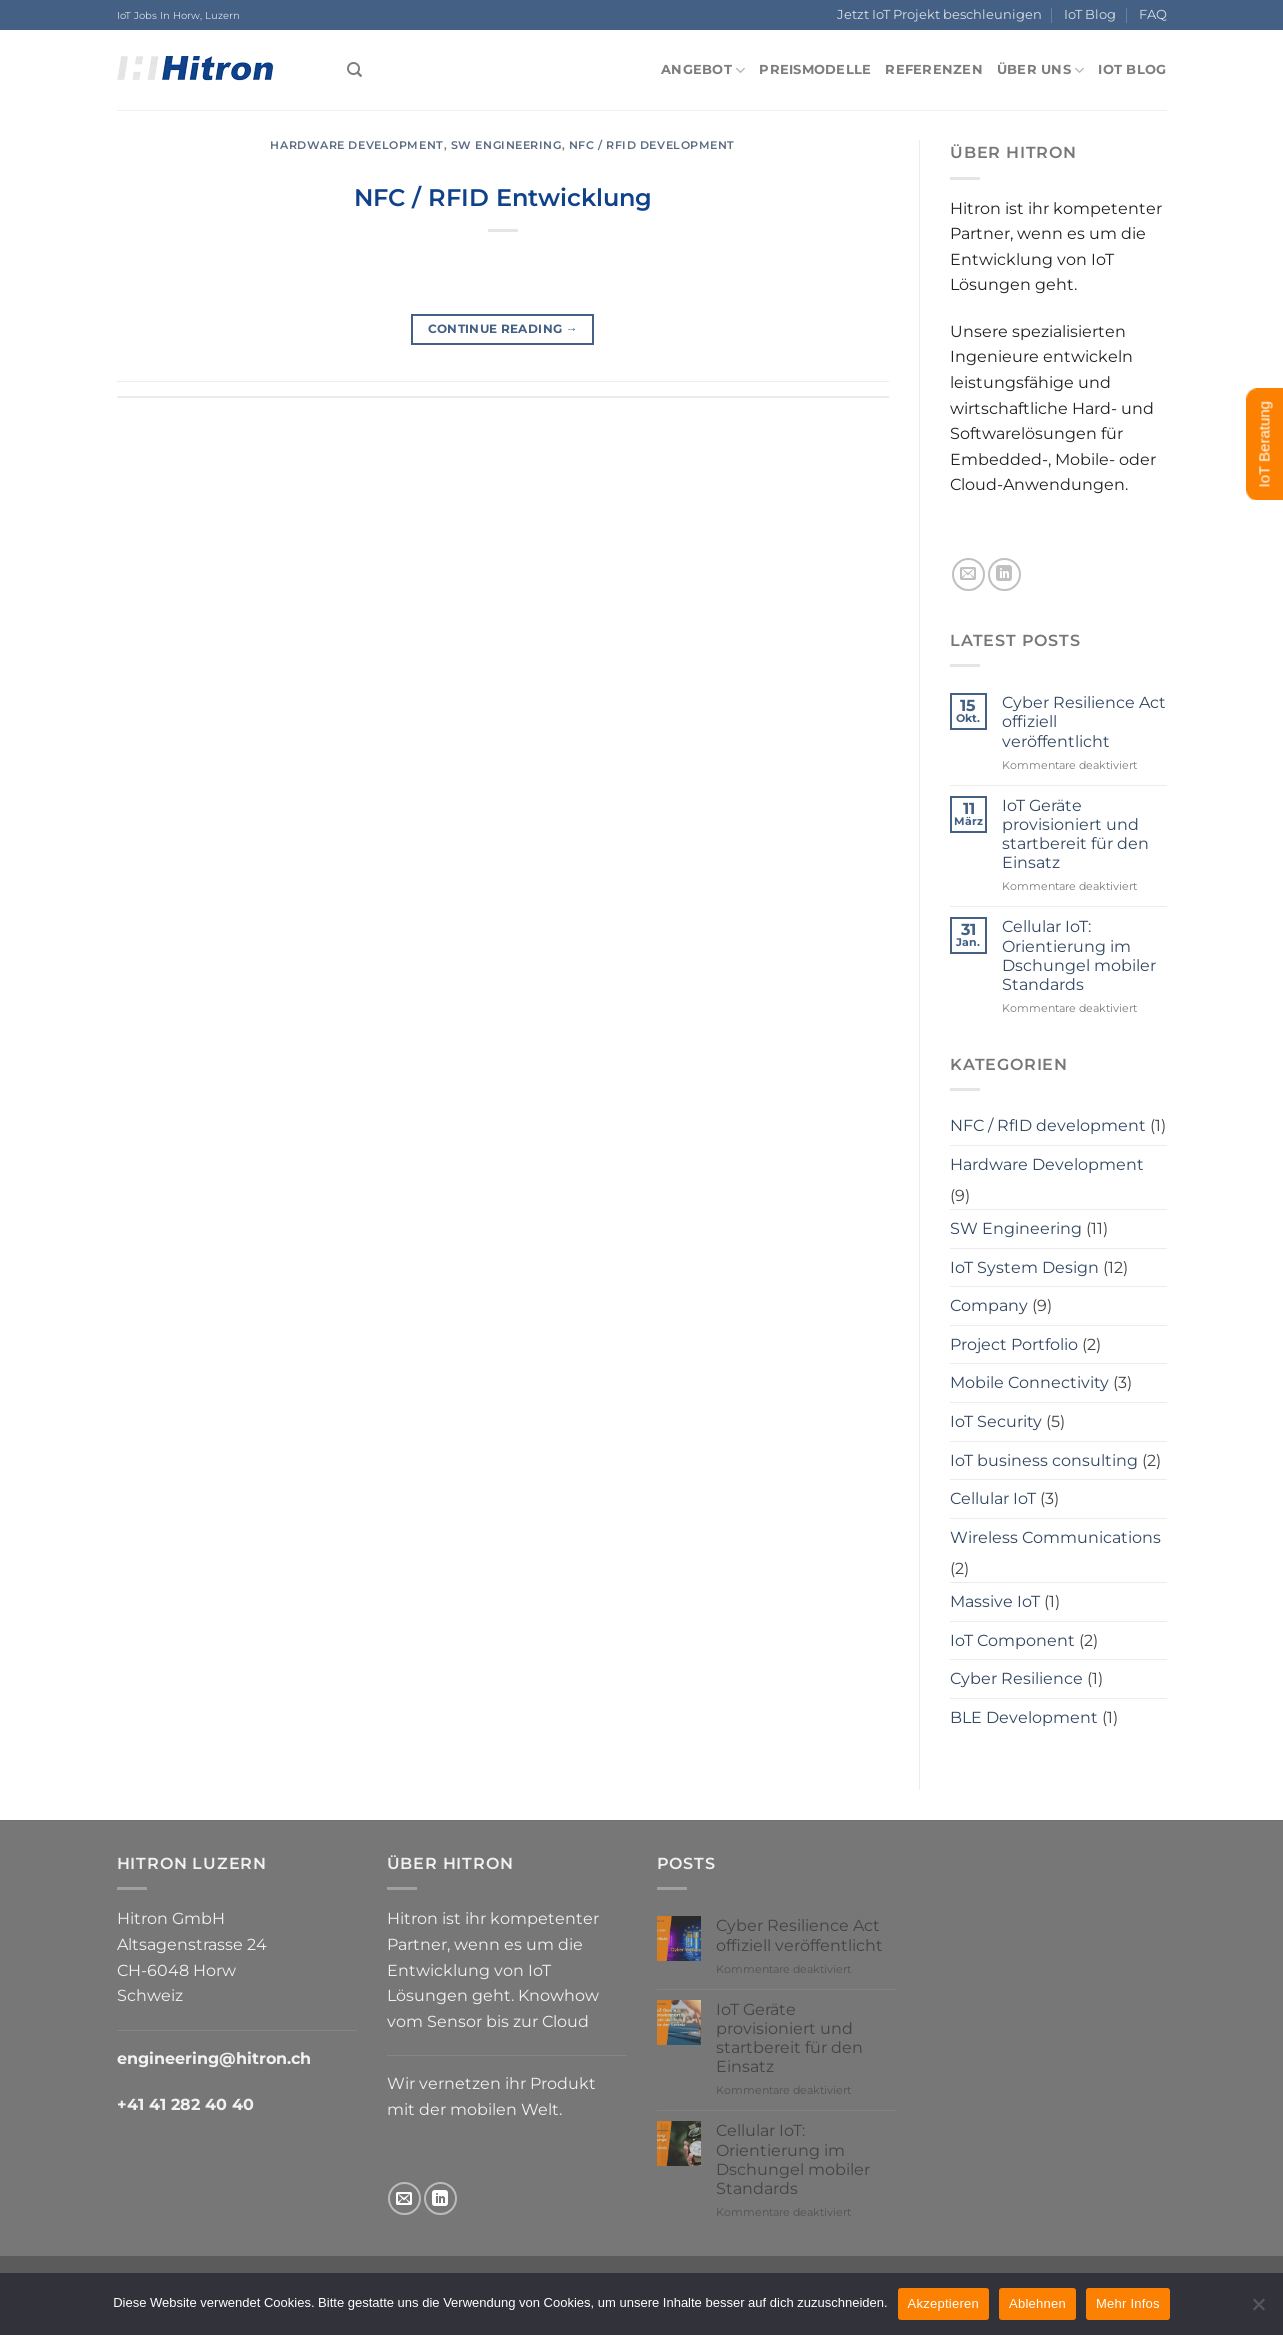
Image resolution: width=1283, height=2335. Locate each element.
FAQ (1153, 14)
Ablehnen (1037, 2303)
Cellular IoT (993, 1498)
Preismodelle (815, 69)
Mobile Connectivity (1029, 1382)
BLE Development (1024, 1717)
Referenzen (934, 69)
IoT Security (996, 1421)
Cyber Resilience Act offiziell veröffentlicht (1084, 721)
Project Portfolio (1014, 1344)
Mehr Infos (1128, 2303)
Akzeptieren (943, 2303)
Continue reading (503, 328)
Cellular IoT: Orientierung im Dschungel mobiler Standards (1079, 955)
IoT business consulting (1044, 1460)
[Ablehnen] (1258, 2310)
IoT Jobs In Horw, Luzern (178, 15)
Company (989, 1305)
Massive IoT (995, 1601)
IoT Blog (1090, 14)
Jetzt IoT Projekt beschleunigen (939, 14)
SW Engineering (506, 145)
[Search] (354, 70)
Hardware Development (356, 145)
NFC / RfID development (652, 145)
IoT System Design (1024, 1267)
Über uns (1041, 70)
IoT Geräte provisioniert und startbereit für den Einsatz (1075, 834)
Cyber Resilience (1016, 1678)
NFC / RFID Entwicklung (503, 197)
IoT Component (1012, 1640)
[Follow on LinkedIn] (1004, 574)
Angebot (703, 70)
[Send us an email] (968, 574)
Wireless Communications (1055, 1537)
